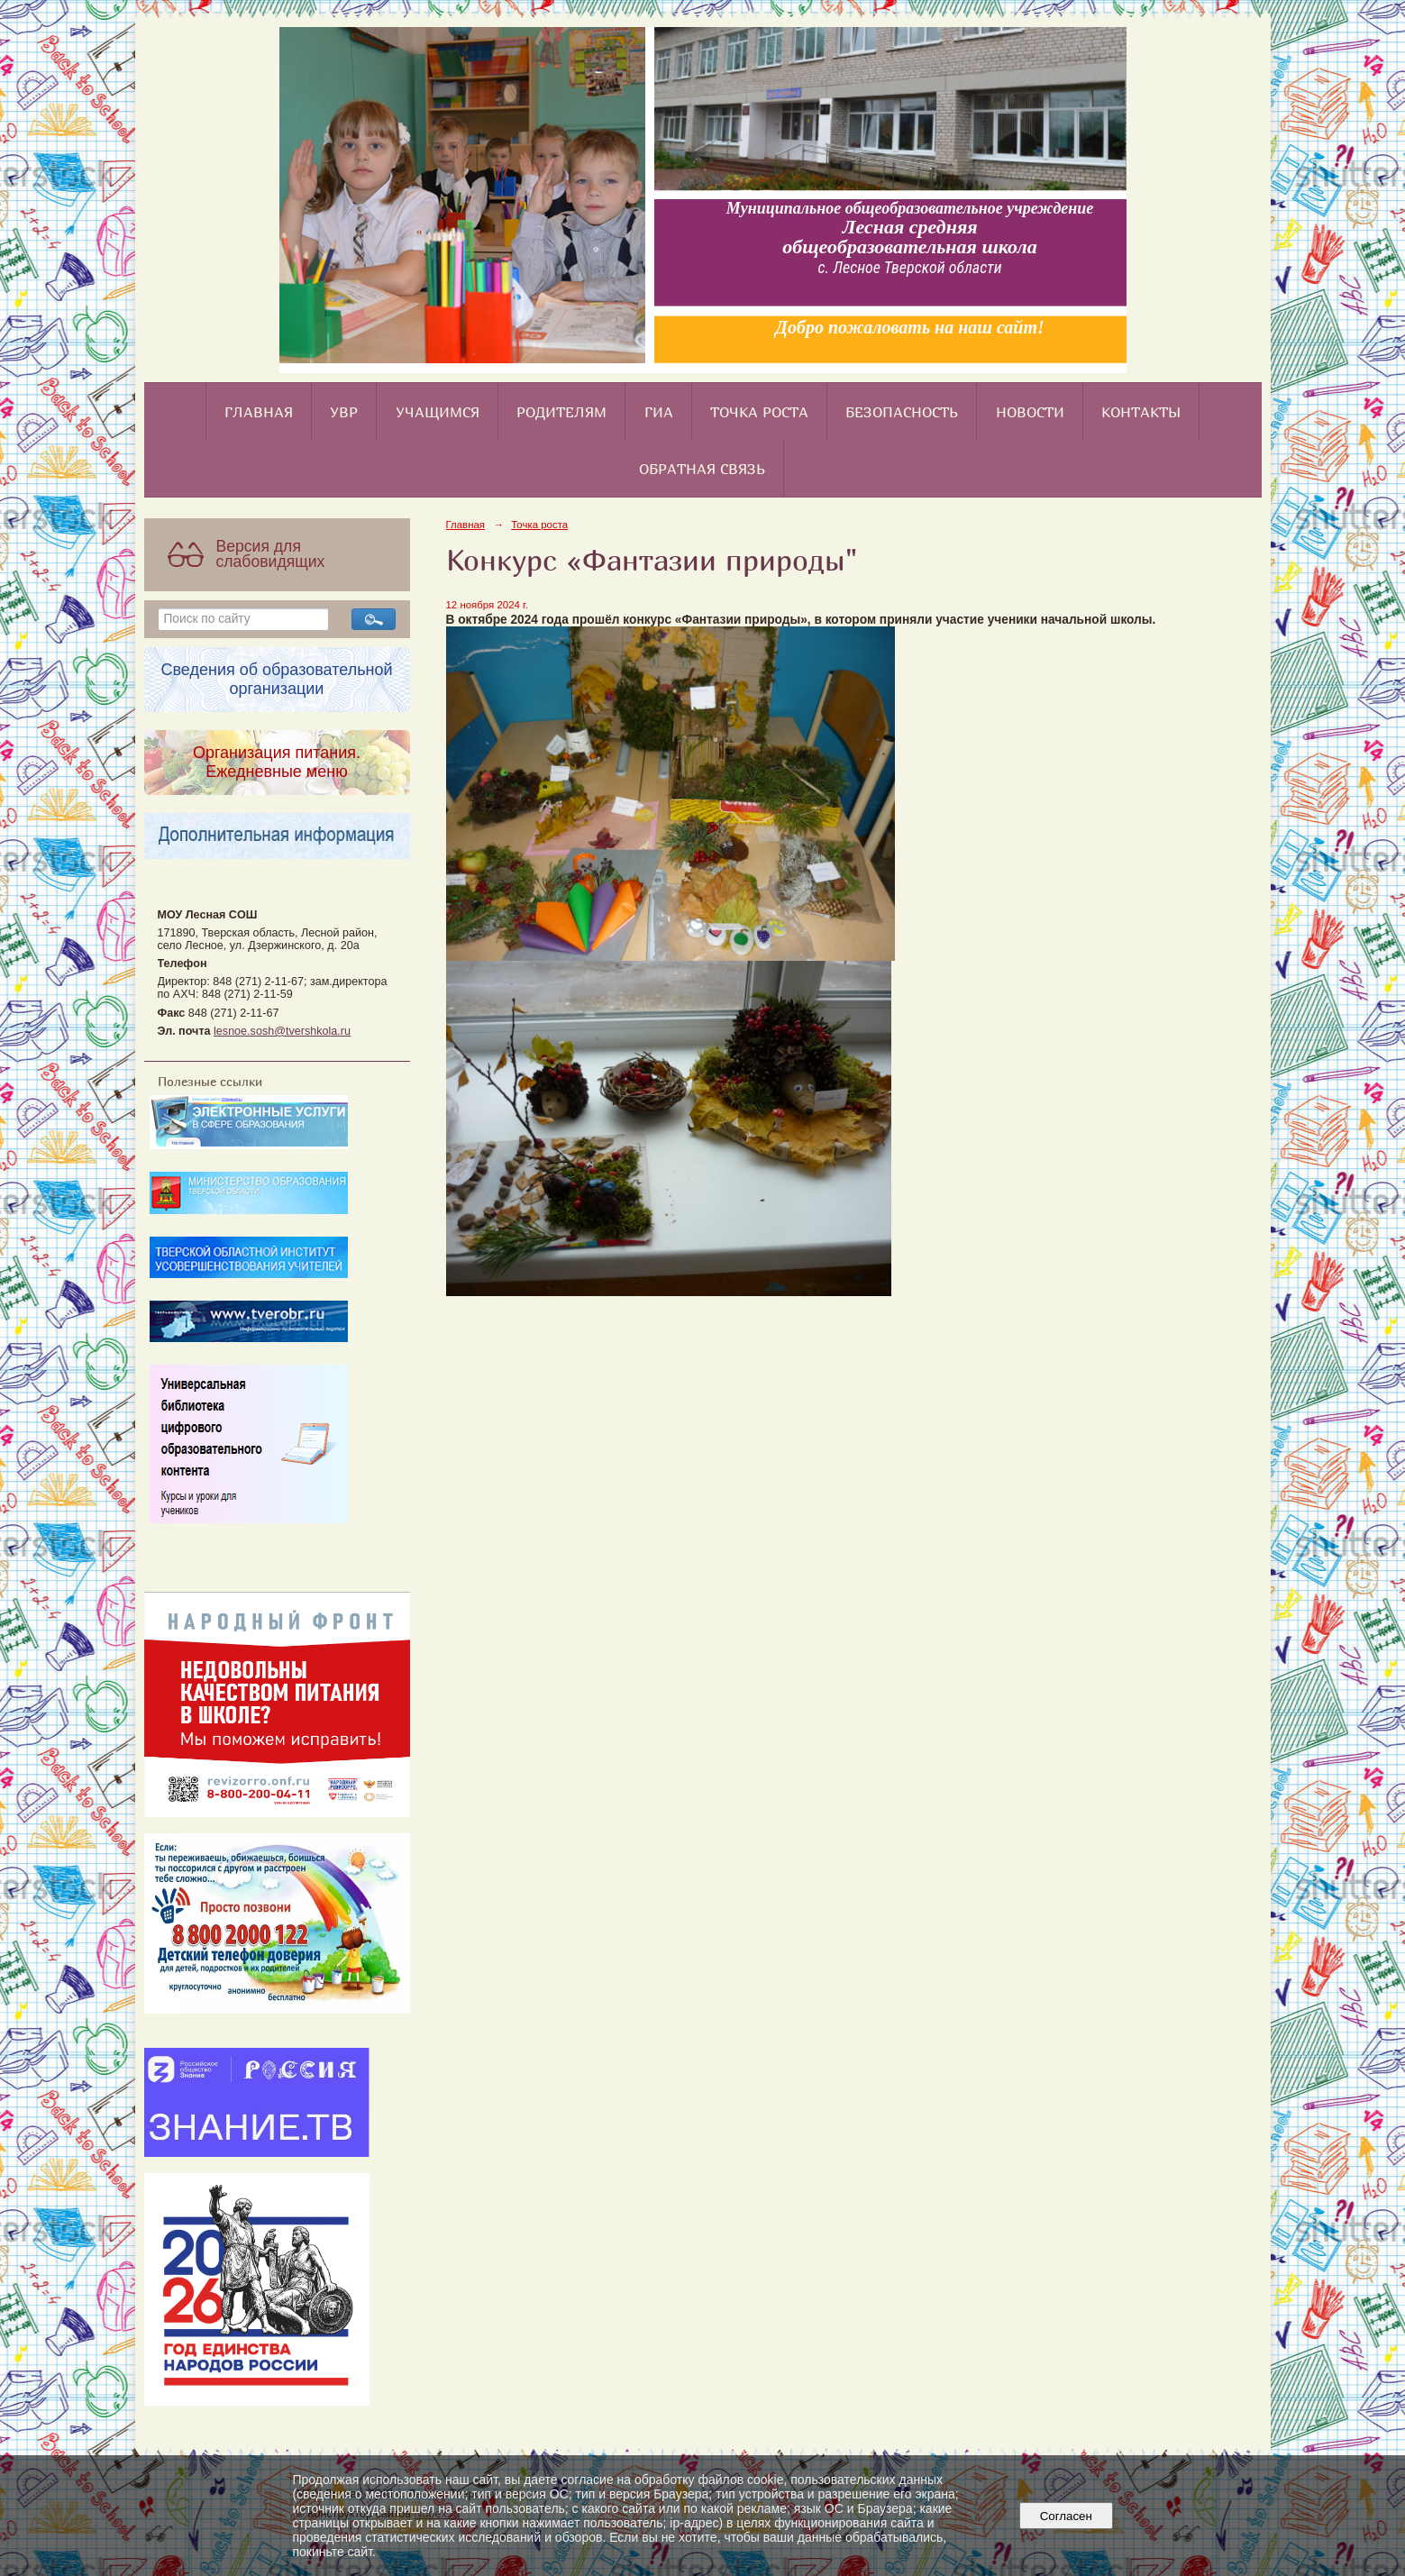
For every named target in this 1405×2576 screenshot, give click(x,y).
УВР (344, 412)
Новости (1030, 412)
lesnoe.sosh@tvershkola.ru (282, 1031)
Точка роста (759, 412)
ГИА (658, 412)
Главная (258, 412)
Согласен (1066, 2516)
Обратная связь (702, 469)
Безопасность (901, 412)
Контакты (1141, 412)
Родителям (561, 412)
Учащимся (437, 412)
